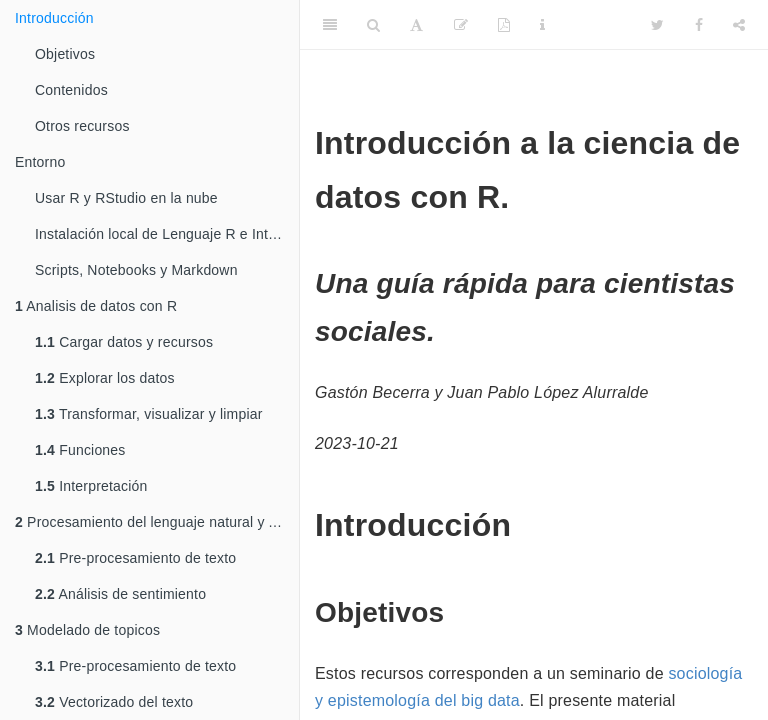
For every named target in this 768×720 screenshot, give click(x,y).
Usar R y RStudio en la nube (126, 198)
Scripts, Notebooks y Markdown (136, 270)
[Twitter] (657, 25)
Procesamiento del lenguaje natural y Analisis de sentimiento (157, 522)
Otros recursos (82, 126)
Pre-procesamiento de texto (135, 558)
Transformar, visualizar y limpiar (149, 414)
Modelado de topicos (87, 630)
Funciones (80, 450)
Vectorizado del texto (114, 702)
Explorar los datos (105, 378)
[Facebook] (699, 25)
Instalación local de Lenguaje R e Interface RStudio (167, 234)
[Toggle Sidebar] (330, 25)
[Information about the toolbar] (542, 25)
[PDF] (504, 25)
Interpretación (91, 486)
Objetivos (65, 54)
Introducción (54, 18)
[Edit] (461, 25)
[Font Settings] (416, 25)
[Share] (739, 25)
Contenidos (71, 90)
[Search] (373, 25)
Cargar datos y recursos (124, 342)
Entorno (40, 162)
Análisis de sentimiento (120, 594)
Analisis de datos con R (96, 306)
